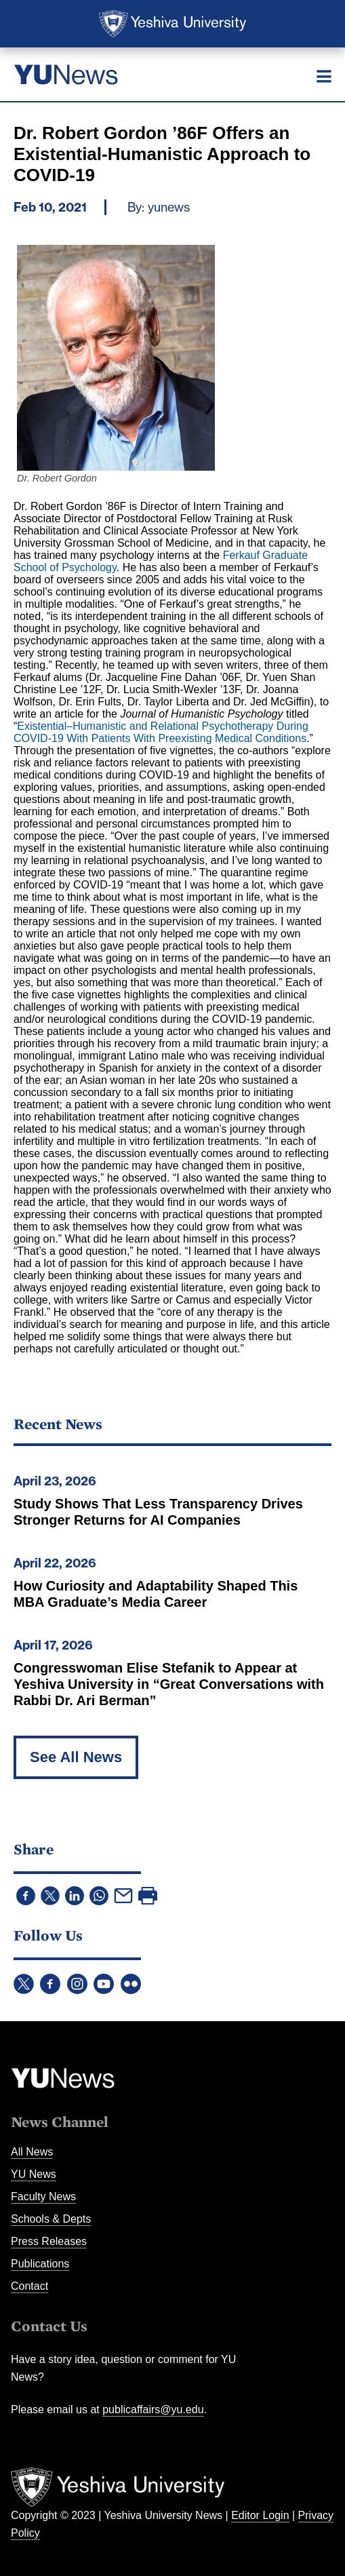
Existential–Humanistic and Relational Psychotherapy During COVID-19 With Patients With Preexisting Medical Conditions (161, 732)
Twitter (24, 1984)
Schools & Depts (51, 2219)
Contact (29, 2286)
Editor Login (260, 2515)
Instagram (77, 1984)
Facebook (50, 1984)
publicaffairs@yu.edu (152, 2409)
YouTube (104, 1984)
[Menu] (324, 76)
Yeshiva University (172, 23)
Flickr (131, 1984)
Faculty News (43, 2196)
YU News (33, 2174)
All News (32, 2152)
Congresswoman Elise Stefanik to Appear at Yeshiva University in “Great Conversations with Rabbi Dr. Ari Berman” (169, 1684)
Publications (40, 2263)
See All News (76, 1757)
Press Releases (49, 2241)
